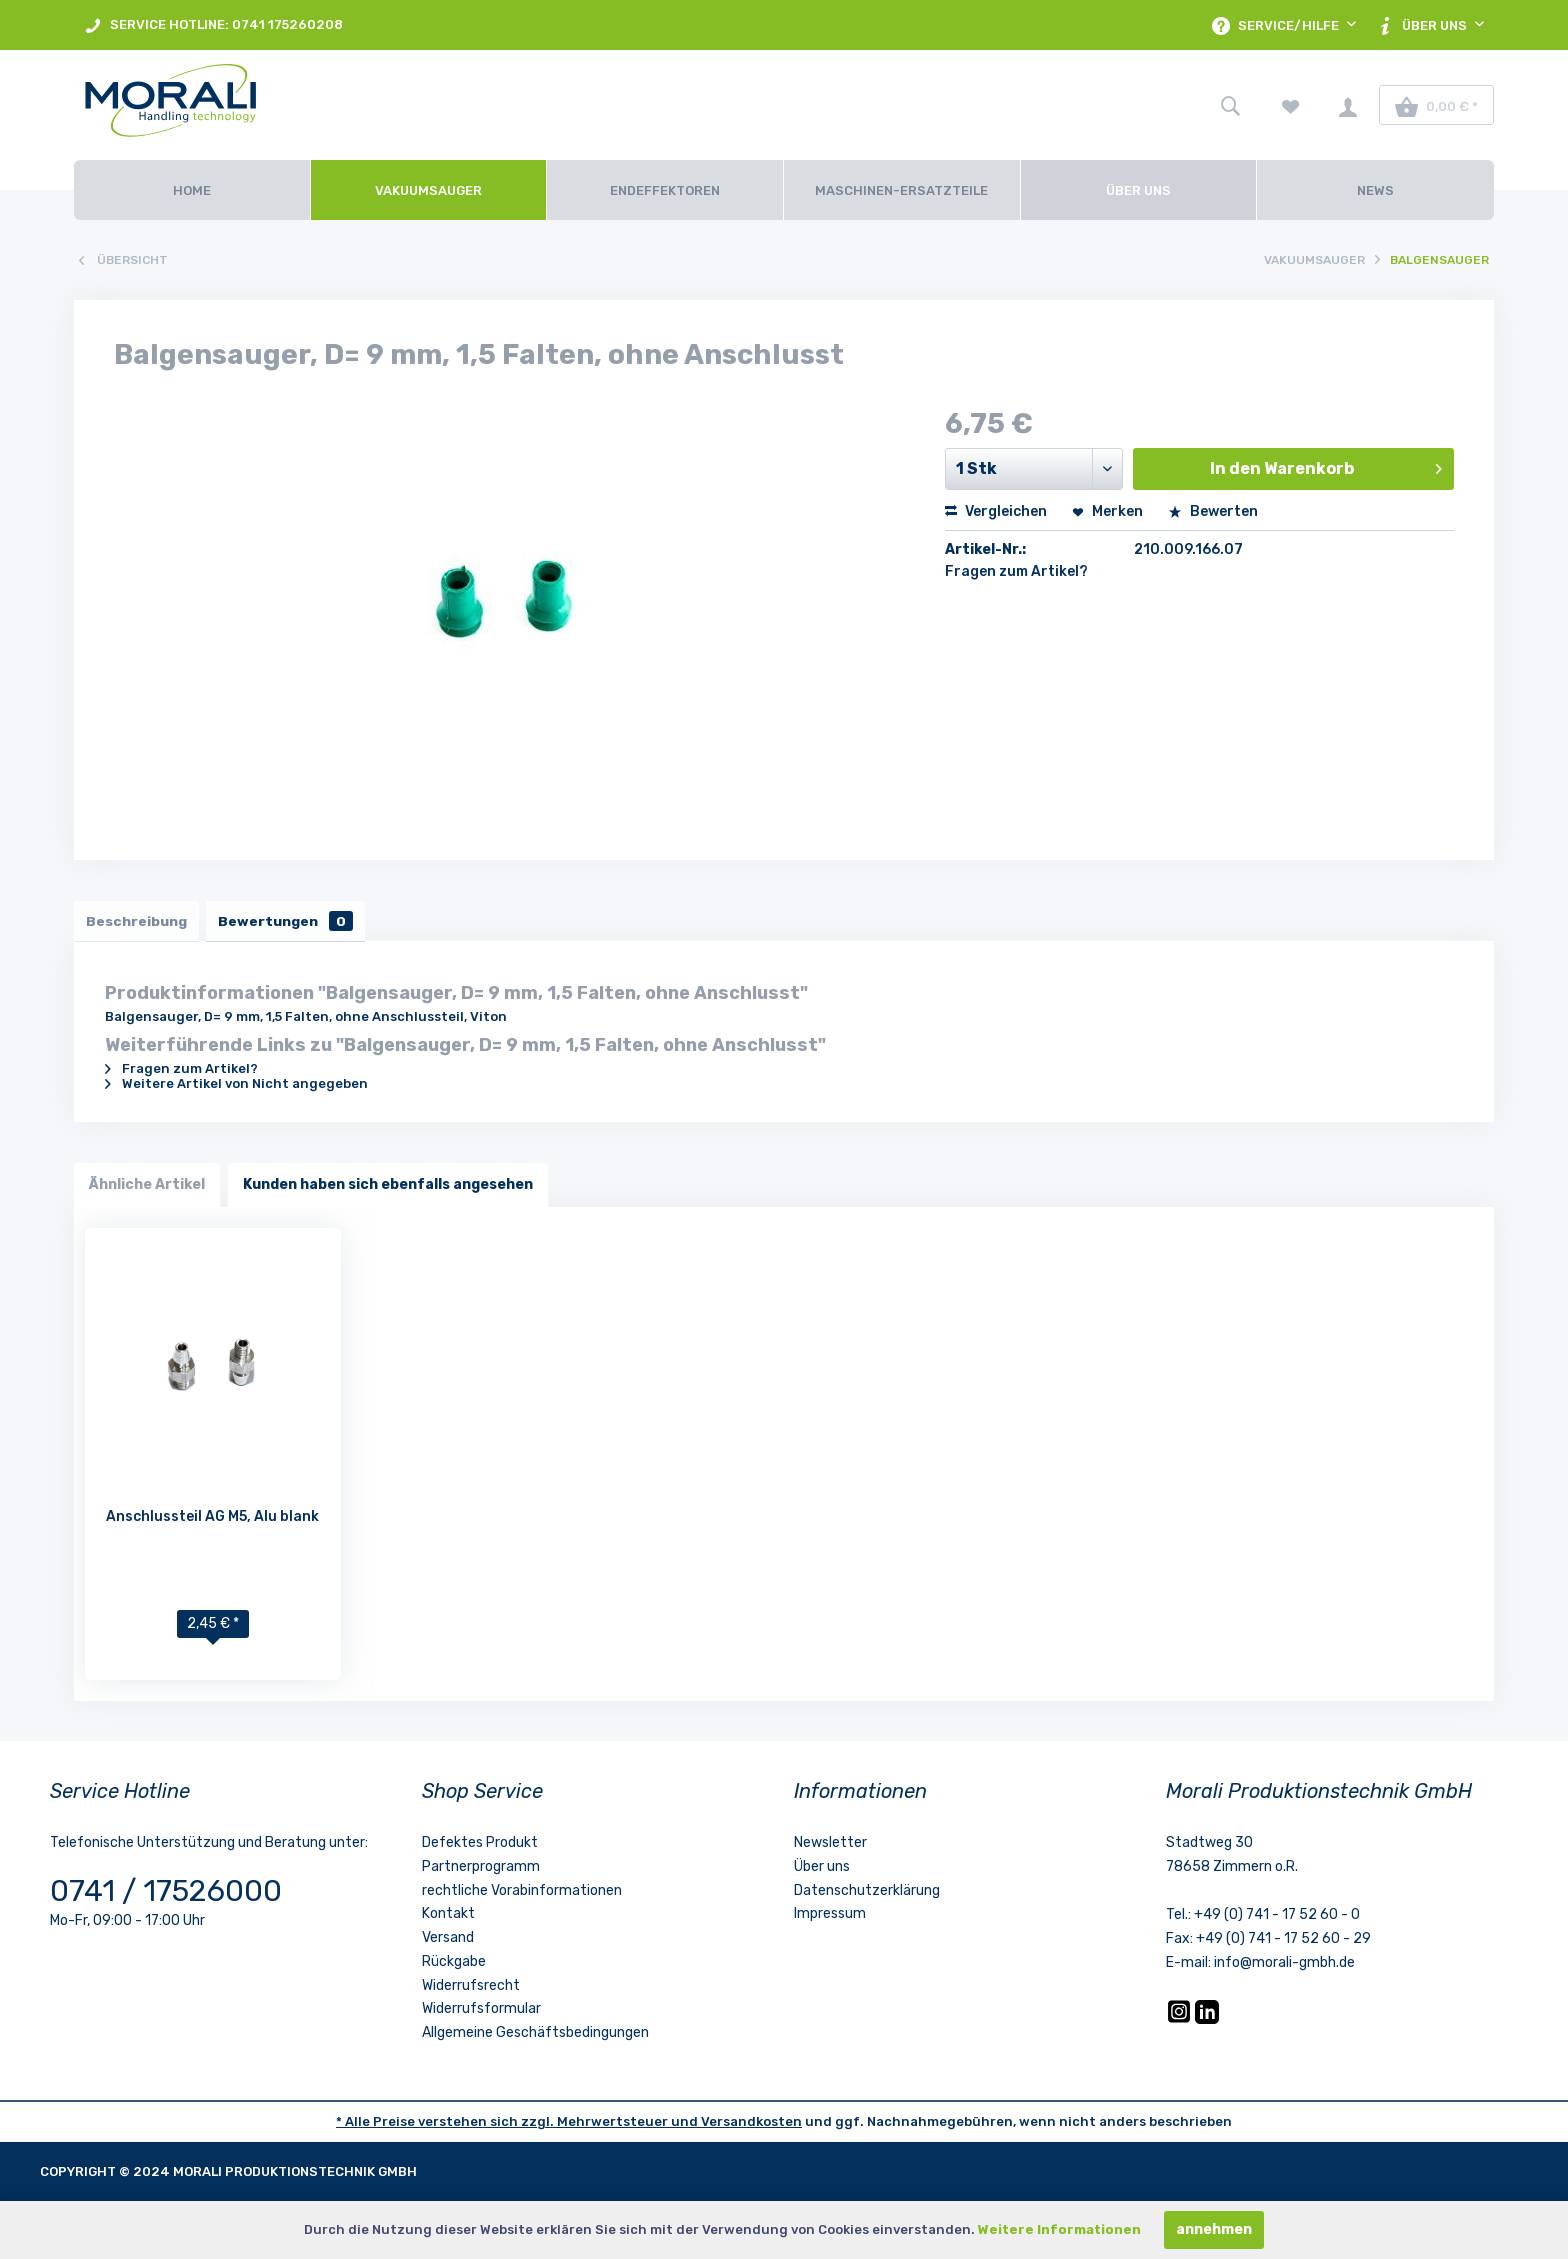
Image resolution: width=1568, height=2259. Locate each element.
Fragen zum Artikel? (1016, 571)
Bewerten (1213, 511)
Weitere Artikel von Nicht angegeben (236, 1087)
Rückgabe (454, 1965)
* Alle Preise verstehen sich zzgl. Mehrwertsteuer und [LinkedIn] (518, 2125)
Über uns (822, 1870)
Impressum (830, 1917)
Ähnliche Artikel (147, 1188)
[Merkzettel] (1291, 105)
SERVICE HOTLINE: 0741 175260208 (213, 25)
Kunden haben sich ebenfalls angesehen (388, 1188)
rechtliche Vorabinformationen (522, 1894)
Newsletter (830, 1846)
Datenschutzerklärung (867, 1894)
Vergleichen (996, 511)
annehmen (1214, 2229)
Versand (448, 1941)
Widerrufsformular (481, 2013)
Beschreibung (139, 922)
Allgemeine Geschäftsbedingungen (535, 2036)
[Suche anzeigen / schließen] (1230, 105)
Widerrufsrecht (471, 1989)
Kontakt (448, 1917)
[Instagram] (1180, 2023)
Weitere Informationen (1059, 2229)
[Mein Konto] (1348, 105)
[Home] (192, 190)
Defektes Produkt (480, 1846)
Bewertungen (295, 922)
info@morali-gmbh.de (1284, 1966)
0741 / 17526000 (166, 1895)
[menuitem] (213, 25)
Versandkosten (751, 2125)
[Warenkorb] (1436, 105)
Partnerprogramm (481, 1870)
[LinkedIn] (1207, 2023)
